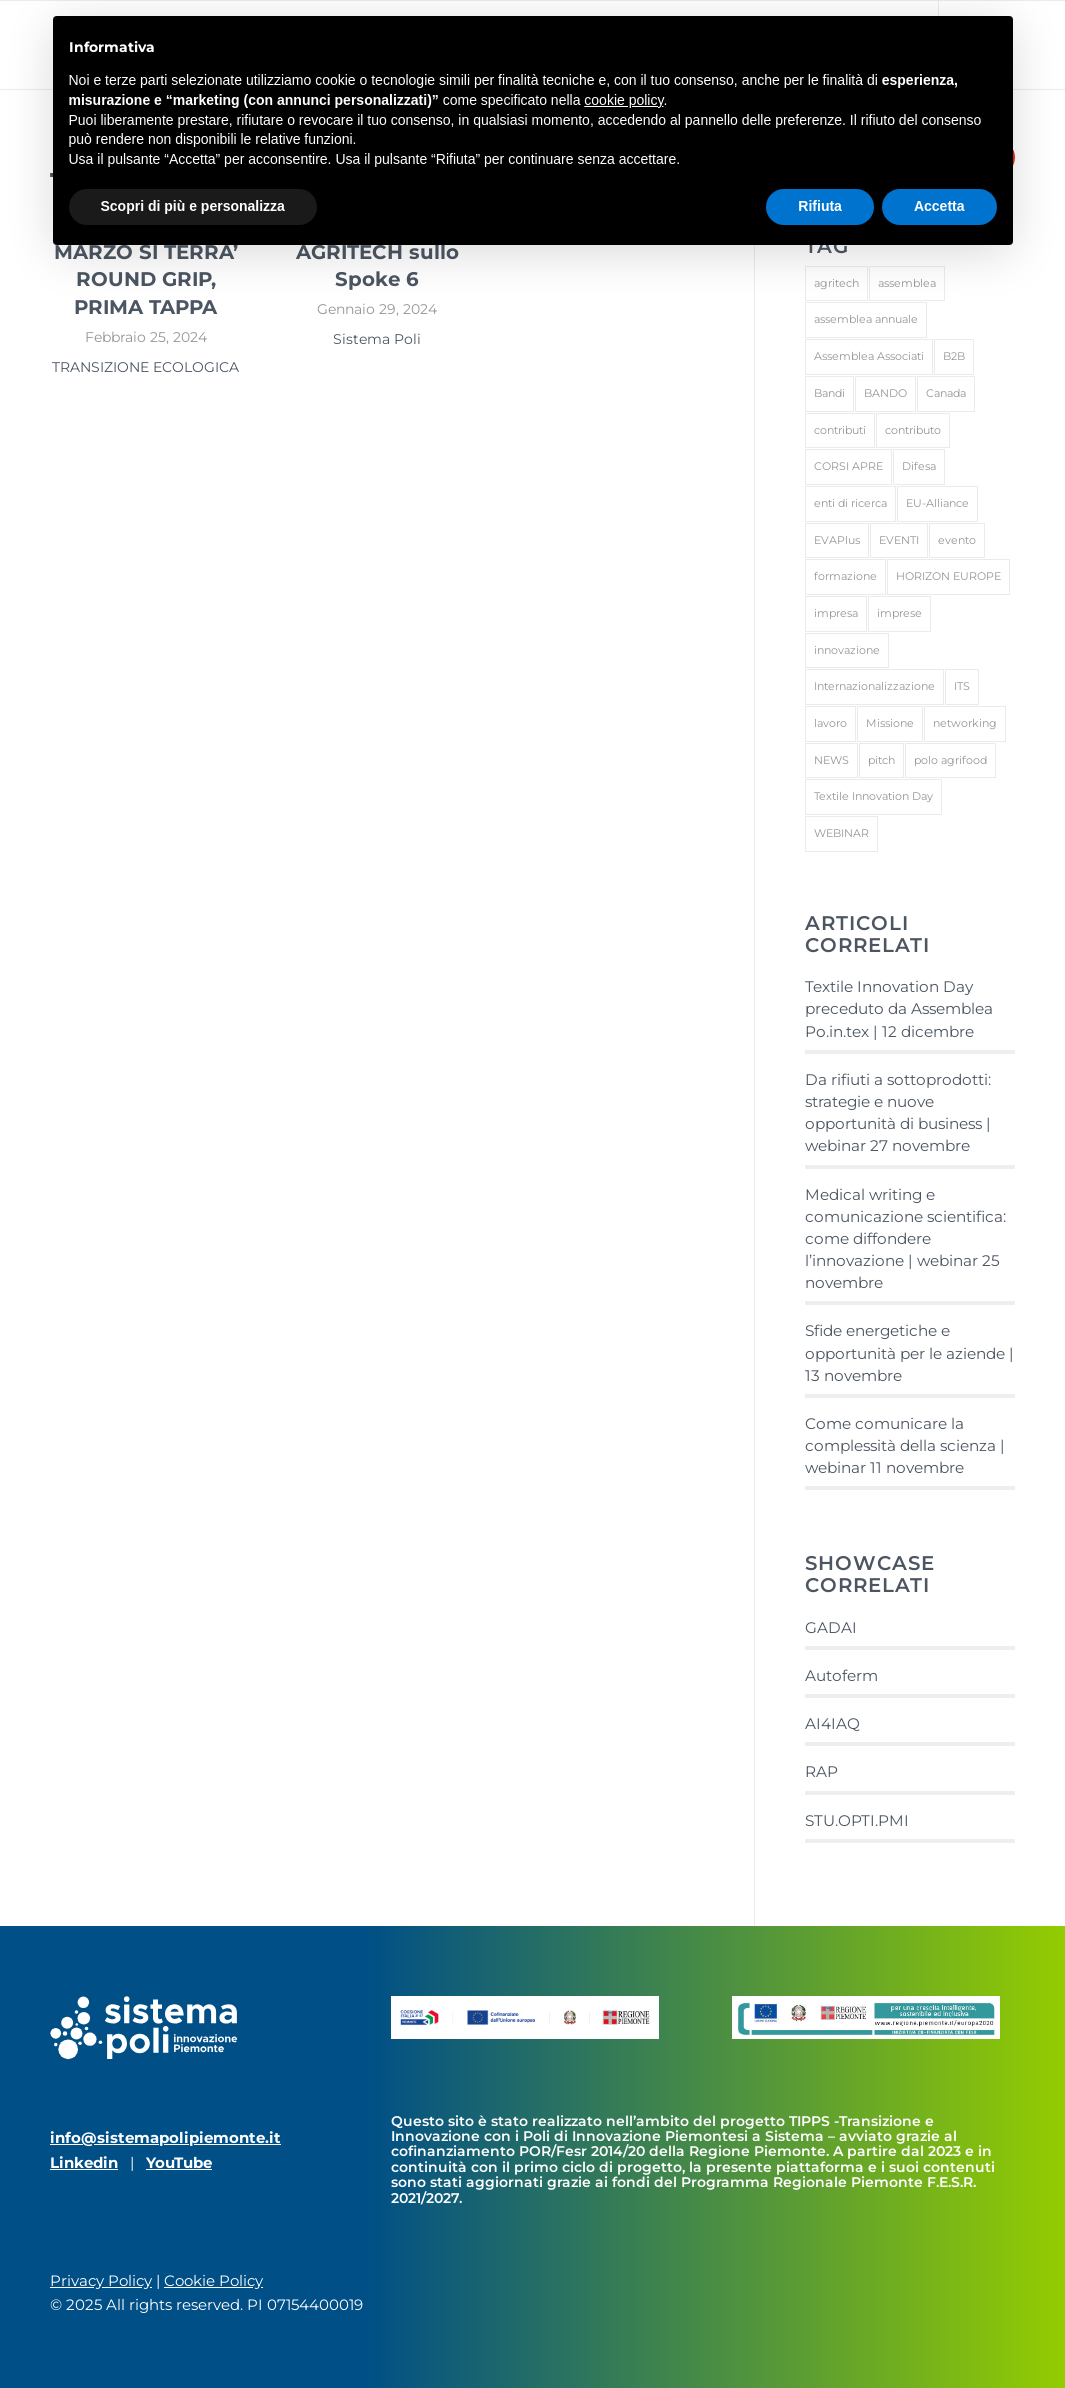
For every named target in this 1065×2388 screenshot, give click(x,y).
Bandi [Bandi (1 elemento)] (829, 393)
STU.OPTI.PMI (857, 1820)
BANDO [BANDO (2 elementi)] (885, 393)
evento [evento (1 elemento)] (957, 540)
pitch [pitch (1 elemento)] (881, 760)
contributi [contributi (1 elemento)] (840, 430)
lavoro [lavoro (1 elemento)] (830, 723)
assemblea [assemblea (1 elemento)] (907, 283)
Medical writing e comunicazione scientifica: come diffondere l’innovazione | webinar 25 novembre (905, 1239)
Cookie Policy (213, 2280)
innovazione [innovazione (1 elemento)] (847, 650)
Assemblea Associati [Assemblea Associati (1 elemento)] (869, 356)
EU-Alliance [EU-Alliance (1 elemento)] (937, 503)
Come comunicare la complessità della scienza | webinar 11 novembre (905, 1445)
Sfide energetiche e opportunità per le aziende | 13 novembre (909, 1352)
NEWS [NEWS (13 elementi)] (831, 760)
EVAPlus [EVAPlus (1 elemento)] (837, 540)
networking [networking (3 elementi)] (965, 723)
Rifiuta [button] (820, 206)
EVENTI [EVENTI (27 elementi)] (899, 540)
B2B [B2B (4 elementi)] (954, 356)
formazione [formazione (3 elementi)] (845, 576)
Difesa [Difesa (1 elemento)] (919, 466)
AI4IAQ (832, 1723)
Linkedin (84, 2162)
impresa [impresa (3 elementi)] (836, 613)
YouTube (179, 2162)
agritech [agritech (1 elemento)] (836, 283)
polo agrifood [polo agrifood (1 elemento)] (950, 760)
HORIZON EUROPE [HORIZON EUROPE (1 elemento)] (948, 576)
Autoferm (841, 1675)
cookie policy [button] (623, 100)
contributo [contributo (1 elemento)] (913, 430)
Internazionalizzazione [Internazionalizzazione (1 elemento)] (874, 686)
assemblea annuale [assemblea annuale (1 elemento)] (866, 319)
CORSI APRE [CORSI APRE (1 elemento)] (848, 466)
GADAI (831, 1627)
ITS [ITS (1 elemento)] (962, 686)
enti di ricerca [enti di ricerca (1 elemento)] (850, 503)
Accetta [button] (939, 206)
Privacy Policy (101, 2280)
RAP (821, 1771)
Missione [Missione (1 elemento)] (890, 723)
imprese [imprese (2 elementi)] (899, 613)
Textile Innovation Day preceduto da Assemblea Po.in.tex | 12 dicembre (899, 1008)
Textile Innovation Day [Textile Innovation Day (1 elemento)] (873, 796)
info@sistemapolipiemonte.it (165, 2137)
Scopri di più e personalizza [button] (193, 206)
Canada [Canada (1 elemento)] (946, 393)
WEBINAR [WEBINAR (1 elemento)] (841, 833)
